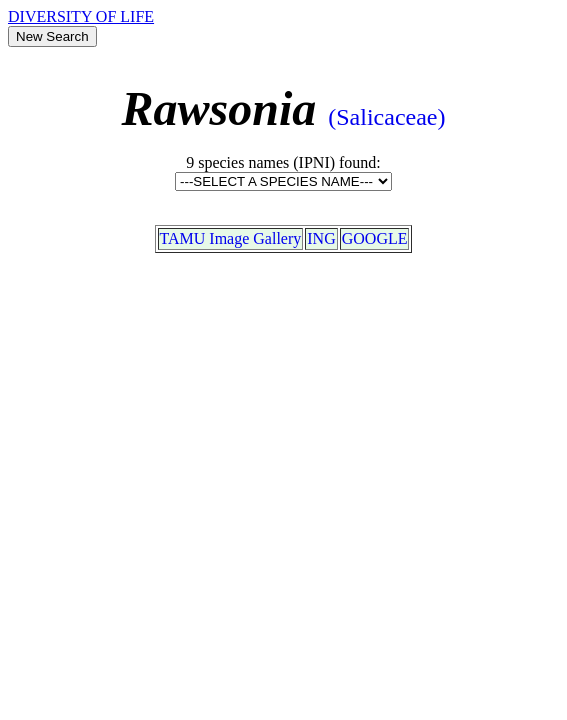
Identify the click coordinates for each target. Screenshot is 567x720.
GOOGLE (375, 238)
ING (321, 238)
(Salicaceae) (386, 117)
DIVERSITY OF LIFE (81, 16)
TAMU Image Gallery (231, 238)
